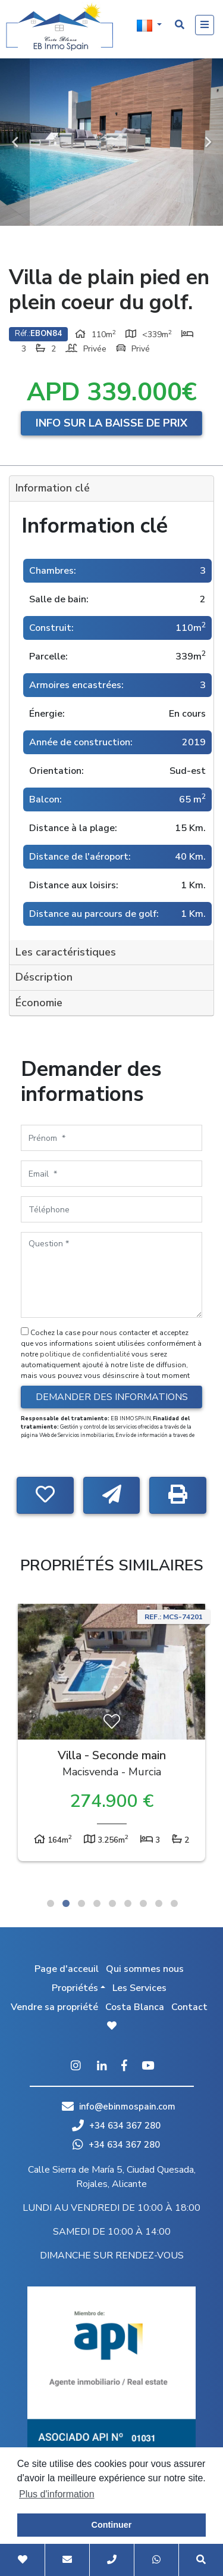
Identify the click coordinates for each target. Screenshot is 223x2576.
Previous (15, 142)
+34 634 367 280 (116, 2126)
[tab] (111, 489)
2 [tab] (66, 1903)
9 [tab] (174, 1903)
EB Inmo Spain (59, 26)
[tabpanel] (111, 1735)
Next (208, 142)
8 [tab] (158, 1903)
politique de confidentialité (85, 1354)
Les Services (139, 1988)
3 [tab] (81, 1903)
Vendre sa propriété (54, 2007)
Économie (38, 1002)
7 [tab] (143, 1903)
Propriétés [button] (75, 1988)
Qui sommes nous (145, 1968)
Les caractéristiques (65, 952)
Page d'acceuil (66, 1968)
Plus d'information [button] (57, 2494)
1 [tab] (50, 1903)
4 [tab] (96, 1903)
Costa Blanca (134, 2007)
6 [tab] (127, 1903)
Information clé (52, 488)
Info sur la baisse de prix (111, 423)
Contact (189, 2007)
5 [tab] (112, 1903)
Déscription (44, 977)
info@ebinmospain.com (127, 2107)
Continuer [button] (112, 2525)
